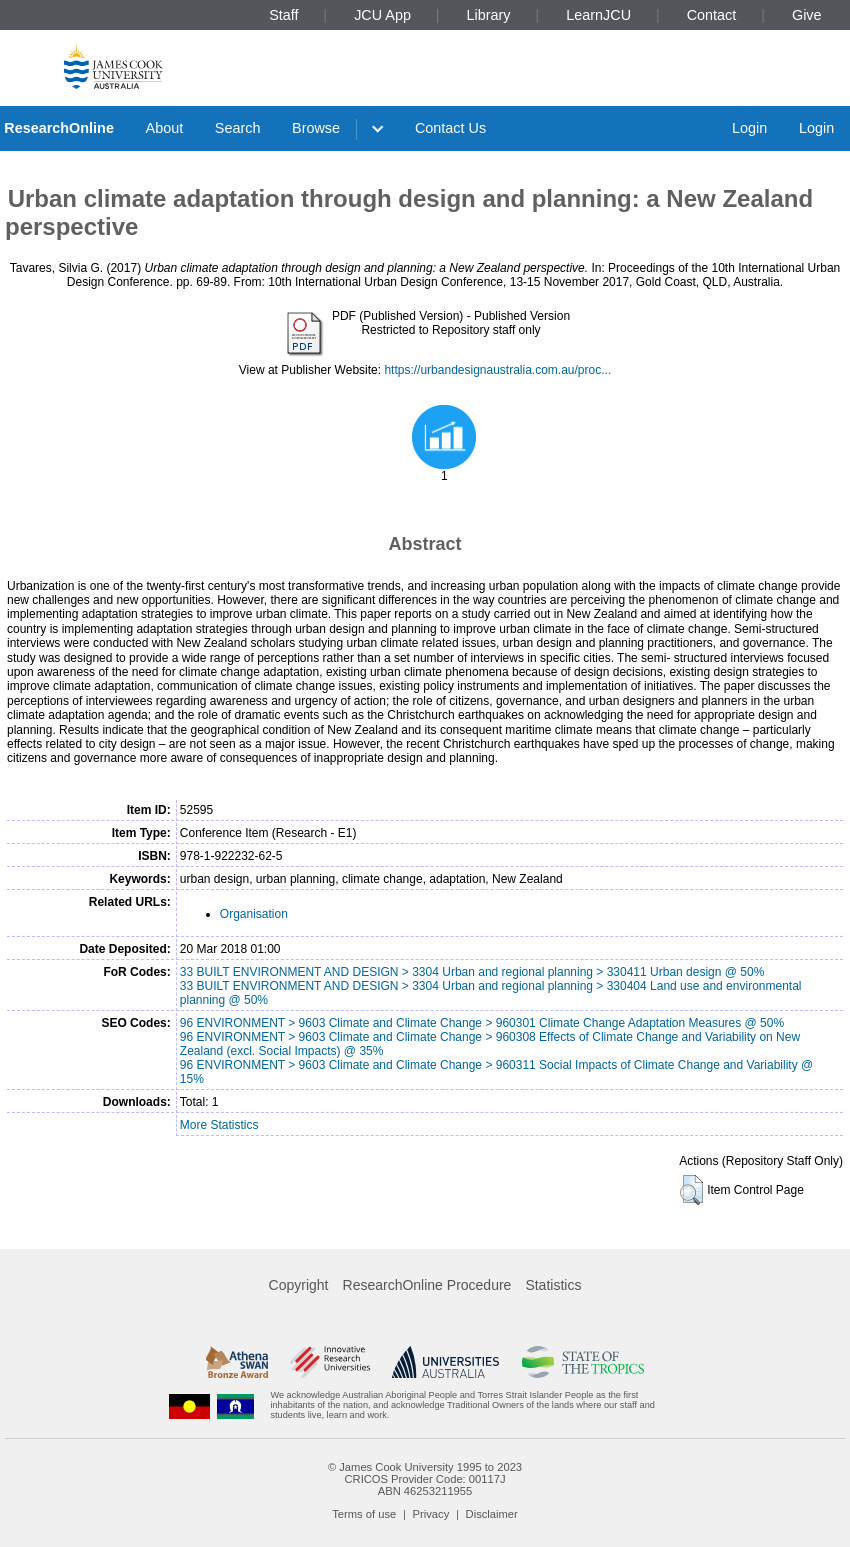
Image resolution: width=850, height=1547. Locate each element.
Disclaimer (492, 1514)
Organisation (254, 914)
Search (238, 128)
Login (749, 128)
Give (807, 15)
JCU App (382, 15)
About (165, 128)
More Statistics (219, 1125)
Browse (316, 128)
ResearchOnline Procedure (427, 1285)
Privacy (431, 1514)
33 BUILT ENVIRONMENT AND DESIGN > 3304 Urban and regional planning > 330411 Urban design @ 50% (472, 972)
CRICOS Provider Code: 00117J (424, 1479)
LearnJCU (598, 15)
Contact (712, 15)
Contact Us (450, 128)
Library (489, 15)
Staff (283, 15)
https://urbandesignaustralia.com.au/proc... (497, 370)
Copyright (299, 1285)
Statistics (553, 1285)
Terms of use (364, 1514)
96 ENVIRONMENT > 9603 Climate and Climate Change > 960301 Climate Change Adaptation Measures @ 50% (482, 1023)
